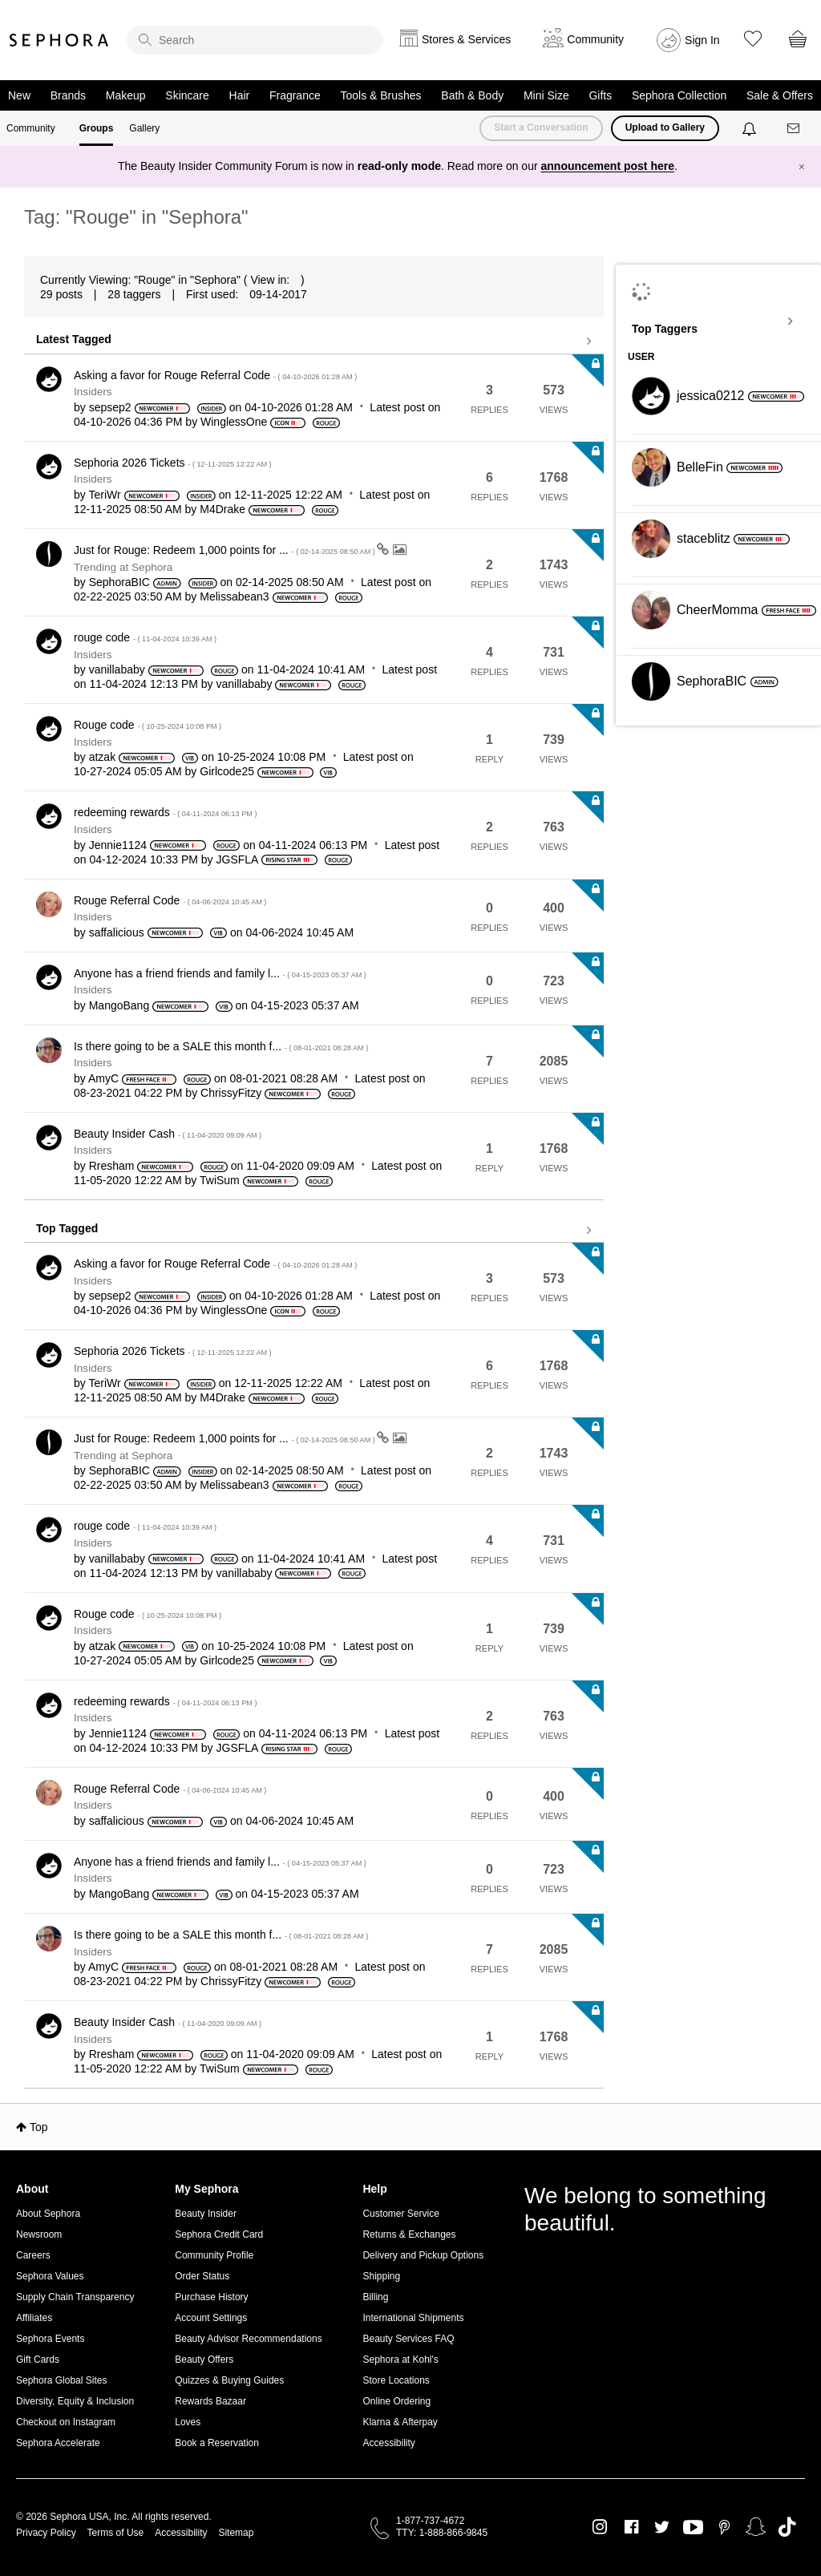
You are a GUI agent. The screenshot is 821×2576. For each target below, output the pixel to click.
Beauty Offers (204, 2359)
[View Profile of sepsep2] (110, 407)
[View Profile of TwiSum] (220, 1180)
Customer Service (400, 2213)
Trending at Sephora (123, 567)
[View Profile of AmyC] (103, 1078)
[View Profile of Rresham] (112, 1165)
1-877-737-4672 (430, 2520)
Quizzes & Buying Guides (229, 2380)
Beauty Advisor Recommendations (248, 2338)
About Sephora (48, 2213)
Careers (33, 2255)
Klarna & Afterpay (399, 2422)
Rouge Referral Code (170, 900)
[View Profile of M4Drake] (222, 509)
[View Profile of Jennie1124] (118, 845)
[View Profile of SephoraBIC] (119, 582)
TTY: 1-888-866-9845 (441, 2532)
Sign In (702, 40)
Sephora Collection (679, 95)
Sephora (59, 40)
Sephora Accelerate (58, 2443)
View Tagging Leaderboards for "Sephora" (718, 321)
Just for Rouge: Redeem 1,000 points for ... (225, 550)
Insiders (93, 392)
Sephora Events (50, 2338)
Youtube (693, 2528)
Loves (187, 2422)
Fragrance (295, 95)
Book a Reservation (217, 2443)
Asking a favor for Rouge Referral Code (215, 375)
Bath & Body (472, 95)
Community (30, 128)
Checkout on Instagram (65, 2422)
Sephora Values (50, 2276)
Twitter (662, 2527)
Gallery (144, 128)
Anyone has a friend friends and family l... (220, 973)
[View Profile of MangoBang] (119, 1005)
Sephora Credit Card (219, 2234)
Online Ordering (396, 2401)
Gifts (600, 95)
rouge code (145, 637)
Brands (68, 95)
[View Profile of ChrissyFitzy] (230, 1092)
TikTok (787, 2527)
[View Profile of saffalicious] (116, 932)
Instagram (600, 2527)
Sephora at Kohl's (400, 2359)
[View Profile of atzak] (102, 756)
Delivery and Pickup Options (422, 2255)
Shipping (381, 2276)
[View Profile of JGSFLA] (237, 859)
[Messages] (795, 128)
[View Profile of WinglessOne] (233, 421)
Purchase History (211, 2297)
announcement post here (607, 166)
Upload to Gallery (665, 127)
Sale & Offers (779, 95)
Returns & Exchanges (408, 2234)
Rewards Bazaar (210, 2401)
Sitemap (235, 2532)
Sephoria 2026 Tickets (173, 462)
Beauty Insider (206, 2213)
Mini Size (546, 95)
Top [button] (39, 2127)
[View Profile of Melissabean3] (234, 596)
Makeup (126, 95)
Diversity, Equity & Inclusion (75, 2401)
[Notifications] (750, 128)
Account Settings (211, 2317)
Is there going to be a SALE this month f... (221, 1046)
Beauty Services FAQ (408, 2338)
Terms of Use (115, 2532)
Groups (96, 128)
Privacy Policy (46, 2532)
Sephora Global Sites (61, 2380)
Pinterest (724, 2527)
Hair (239, 95)
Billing (375, 2297)
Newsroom (39, 2234)
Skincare (186, 95)
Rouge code (147, 724)
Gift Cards (37, 2359)
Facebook (631, 2527)
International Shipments (412, 2317)
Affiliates (34, 2317)
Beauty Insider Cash (167, 1133)
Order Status (202, 2276)
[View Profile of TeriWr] (104, 494)
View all (314, 342)
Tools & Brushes (380, 95)
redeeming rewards (165, 812)
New (19, 95)
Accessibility (388, 2443)
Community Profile (214, 2255)
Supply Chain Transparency (75, 2297)
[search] (255, 40)
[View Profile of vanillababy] (117, 669)
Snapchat (756, 2527)
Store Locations (395, 2380)
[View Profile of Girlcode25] (227, 771)
